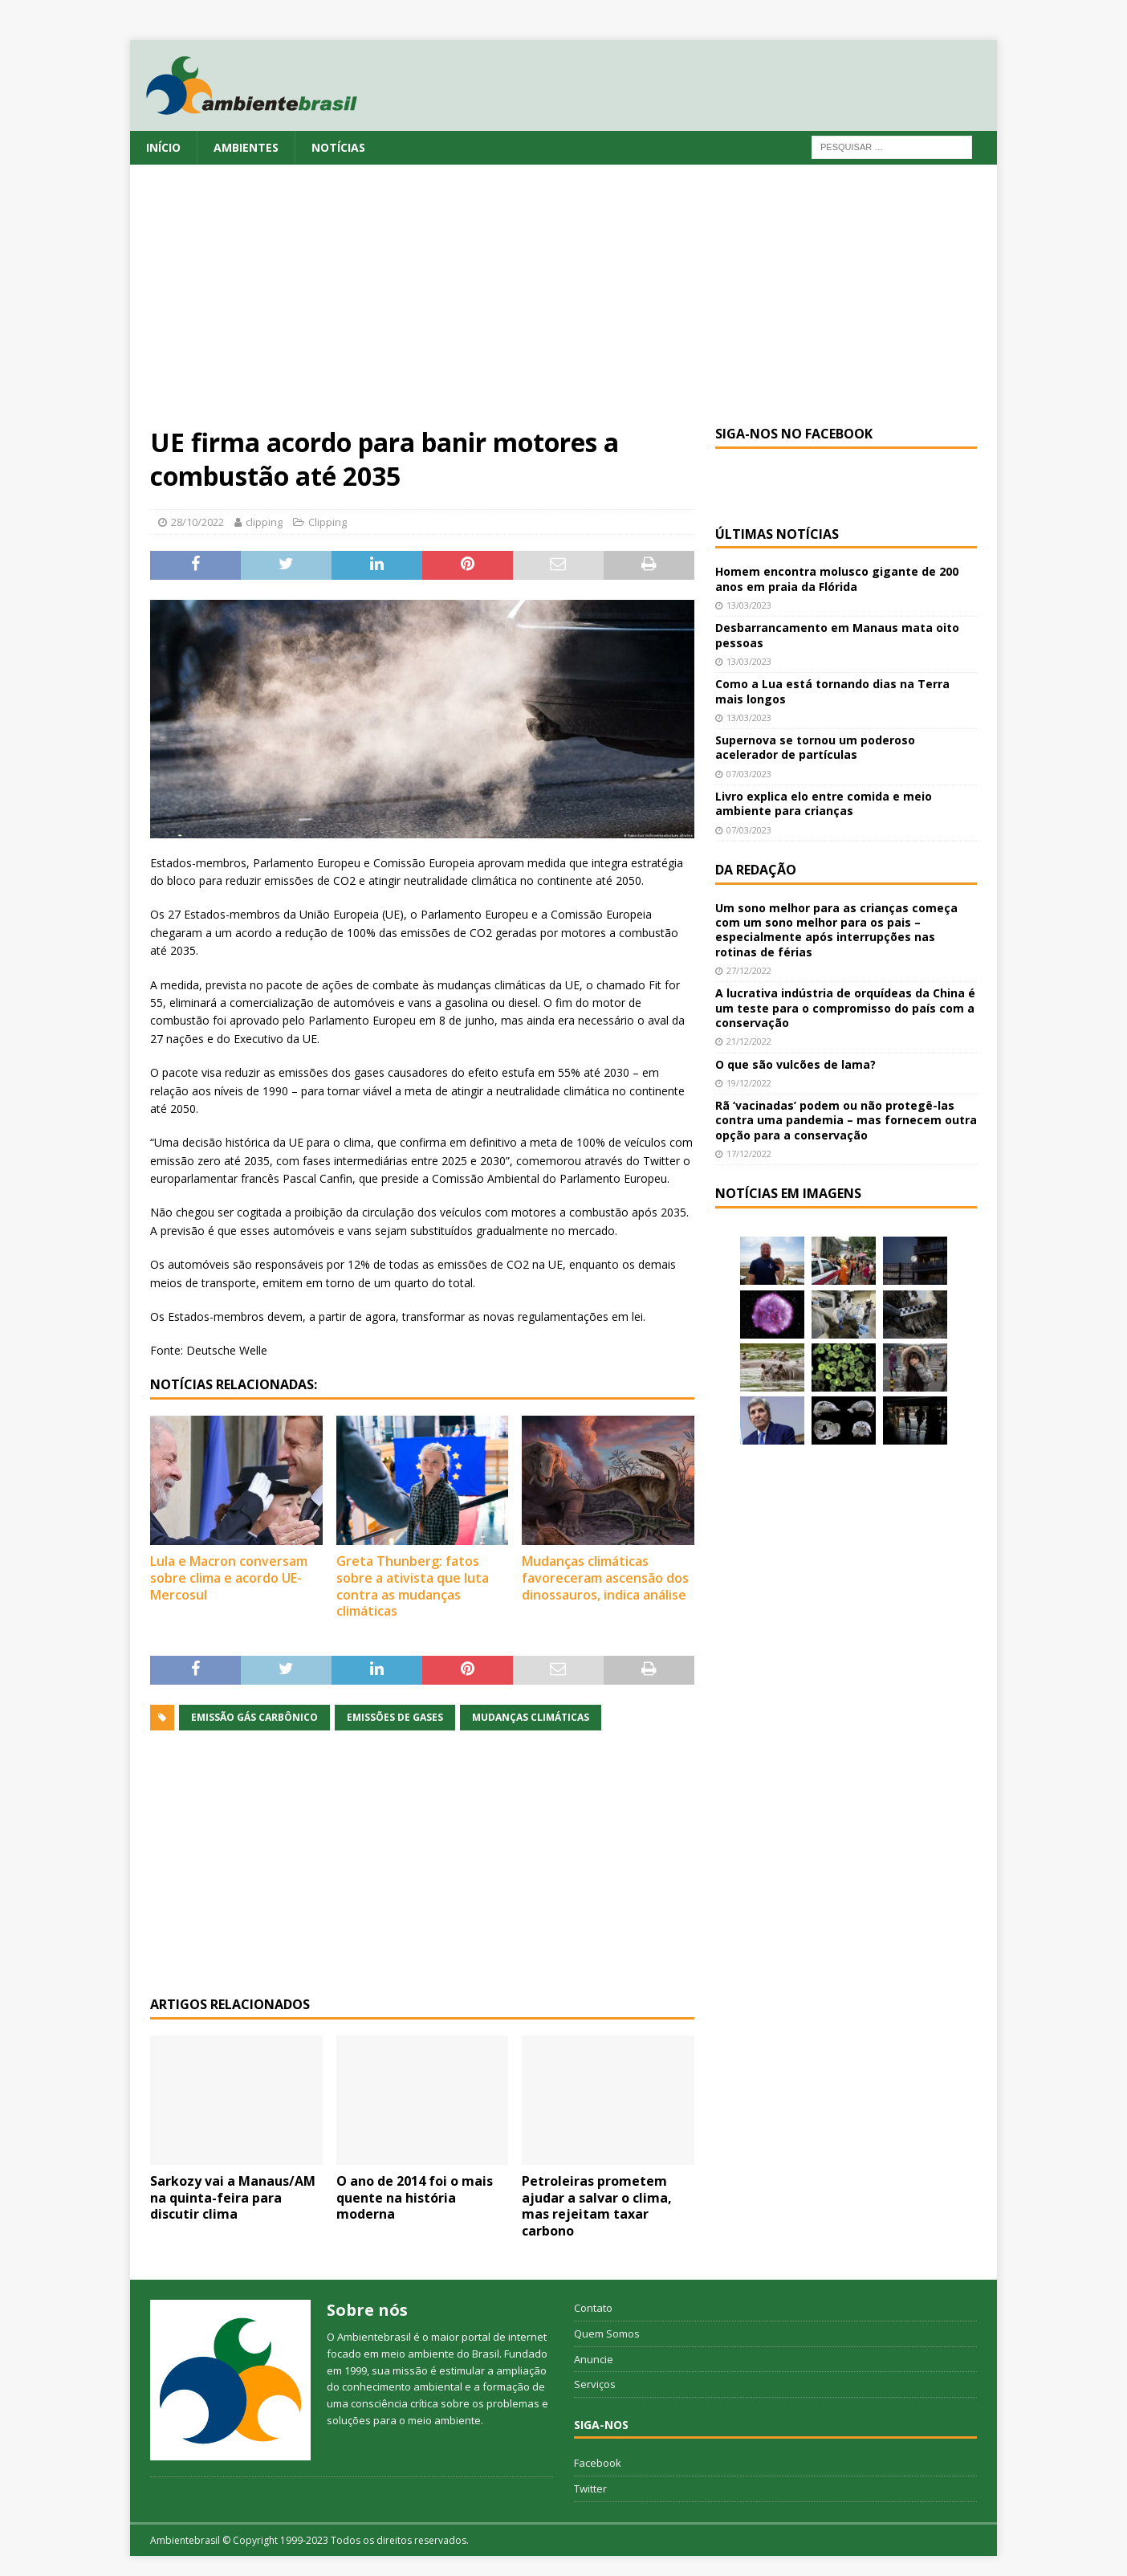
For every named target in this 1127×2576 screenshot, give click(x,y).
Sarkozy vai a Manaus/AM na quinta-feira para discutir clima (232, 2197)
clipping (264, 522)
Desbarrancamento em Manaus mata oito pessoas (837, 635)
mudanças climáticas (530, 1717)
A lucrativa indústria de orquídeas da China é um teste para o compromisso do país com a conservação (845, 1007)
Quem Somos (607, 2333)
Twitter (590, 2488)
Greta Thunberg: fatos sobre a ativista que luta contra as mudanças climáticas (412, 1586)
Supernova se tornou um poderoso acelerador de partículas (815, 747)
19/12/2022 (748, 1083)
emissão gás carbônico (254, 1717)
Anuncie (593, 2359)
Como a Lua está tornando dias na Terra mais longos (832, 691)
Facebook (597, 2463)
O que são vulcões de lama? (795, 1064)
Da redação (755, 869)
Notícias (338, 147)
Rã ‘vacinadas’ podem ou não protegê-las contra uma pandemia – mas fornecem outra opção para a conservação (846, 1120)
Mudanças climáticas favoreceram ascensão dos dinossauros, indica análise (605, 1578)
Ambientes (246, 147)
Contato (593, 2308)
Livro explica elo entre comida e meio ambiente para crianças (823, 803)
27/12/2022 (748, 970)
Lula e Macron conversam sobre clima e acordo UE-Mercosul (228, 1578)
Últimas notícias (777, 534)
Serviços (595, 2384)
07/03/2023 (748, 774)
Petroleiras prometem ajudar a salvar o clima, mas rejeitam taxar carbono (597, 2206)
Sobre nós (367, 2310)
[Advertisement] (563, 305)
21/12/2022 (748, 1041)
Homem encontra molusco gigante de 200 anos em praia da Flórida (836, 578)
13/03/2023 (748, 605)
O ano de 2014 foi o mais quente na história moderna (414, 2197)
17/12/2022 (748, 1153)
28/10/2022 (197, 522)
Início (163, 147)
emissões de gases (395, 1717)
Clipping (327, 522)
